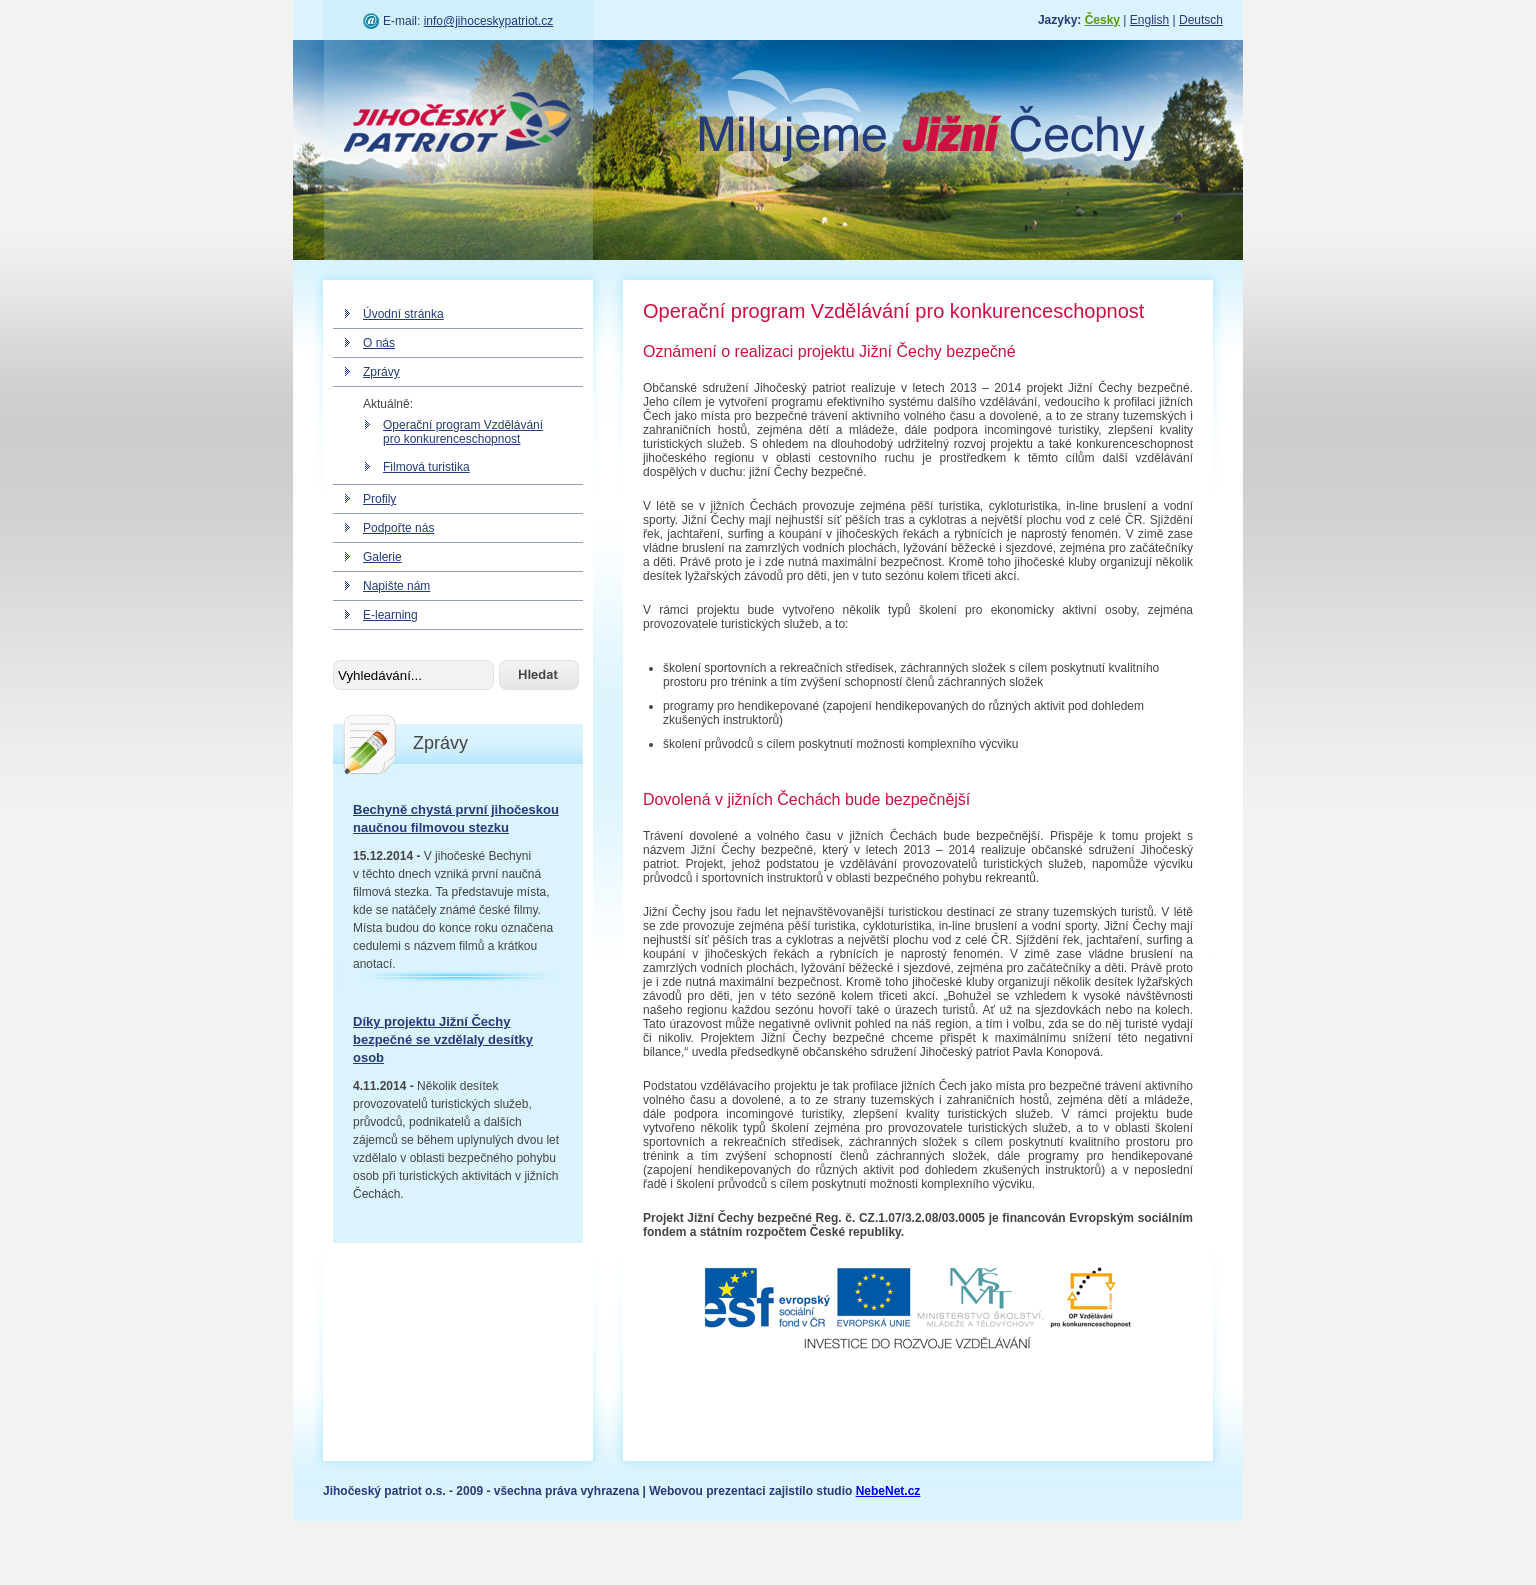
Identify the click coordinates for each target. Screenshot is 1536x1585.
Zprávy (381, 372)
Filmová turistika (426, 467)
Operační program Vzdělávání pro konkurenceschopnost (463, 432)
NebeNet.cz (888, 1491)
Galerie (382, 557)
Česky (1102, 20)
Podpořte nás (398, 528)
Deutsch (1201, 20)
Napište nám (396, 586)
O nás (379, 343)
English (1149, 20)
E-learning (390, 615)
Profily (379, 499)
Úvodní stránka (403, 314)
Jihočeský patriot (458, 125)
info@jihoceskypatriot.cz (489, 21)
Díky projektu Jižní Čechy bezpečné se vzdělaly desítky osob (443, 1039)
